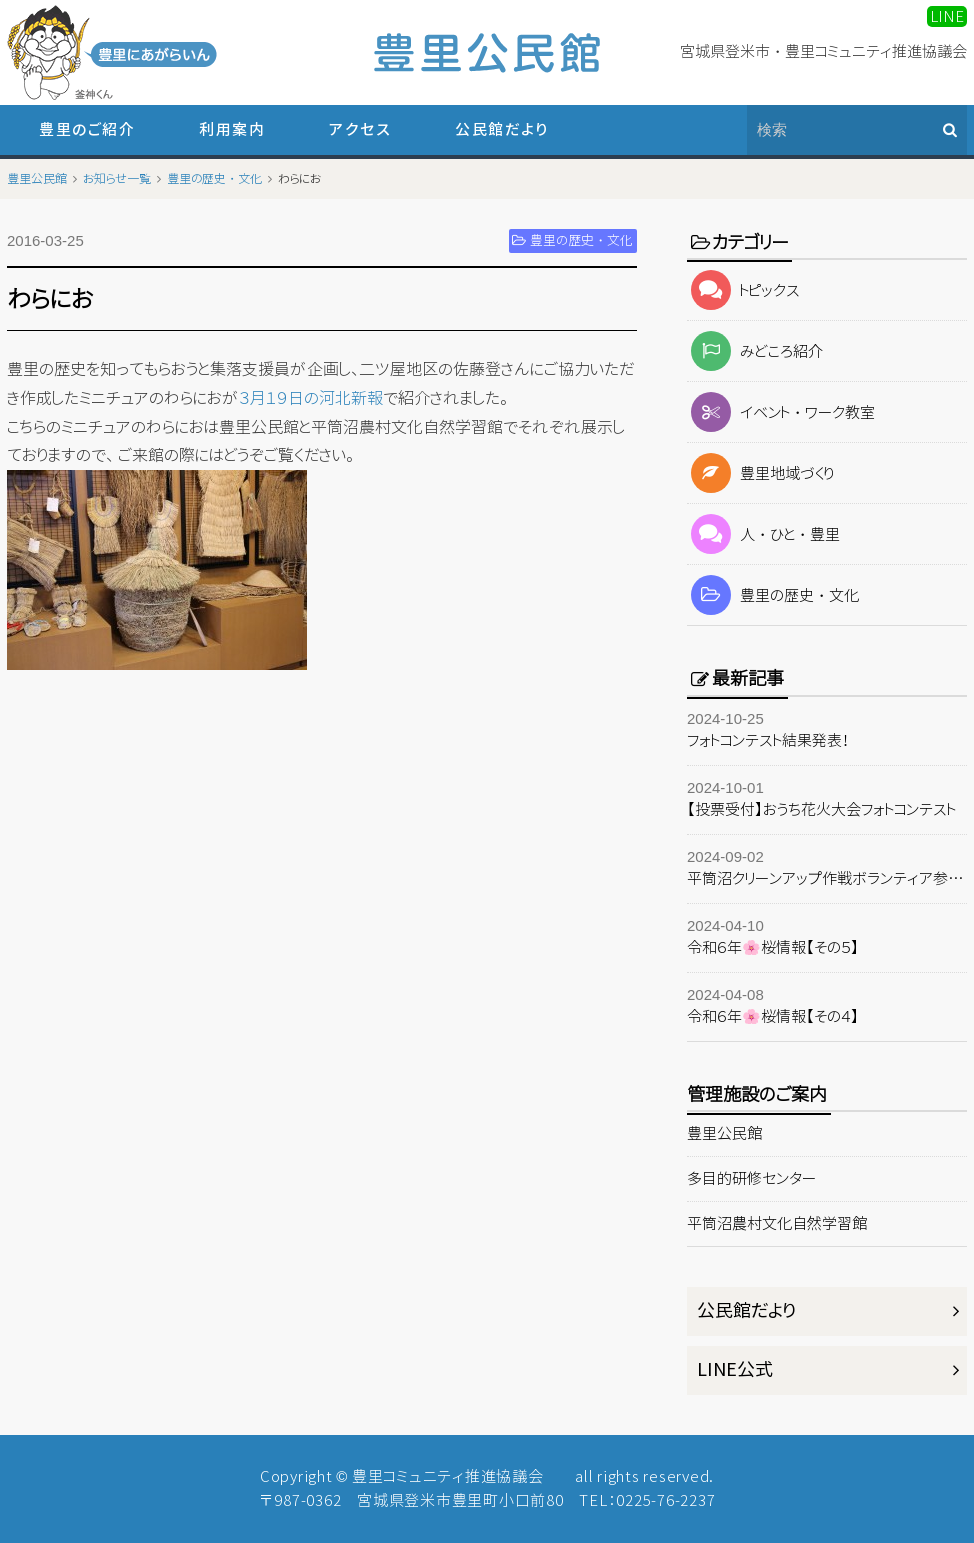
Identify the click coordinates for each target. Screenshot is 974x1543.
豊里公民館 (724, 1133)
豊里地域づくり (760, 473)
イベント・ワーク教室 (781, 412)
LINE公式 (735, 1369)
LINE (947, 16)
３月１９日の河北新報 (311, 398)
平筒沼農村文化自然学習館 (777, 1223)
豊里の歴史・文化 (773, 595)
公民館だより (501, 129)
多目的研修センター (751, 1178)
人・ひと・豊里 (763, 534)
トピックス (743, 290)
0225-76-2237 (665, 1500)
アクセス (360, 129)
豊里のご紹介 (87, 129)
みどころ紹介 (755, 351)
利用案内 (232, 129)
